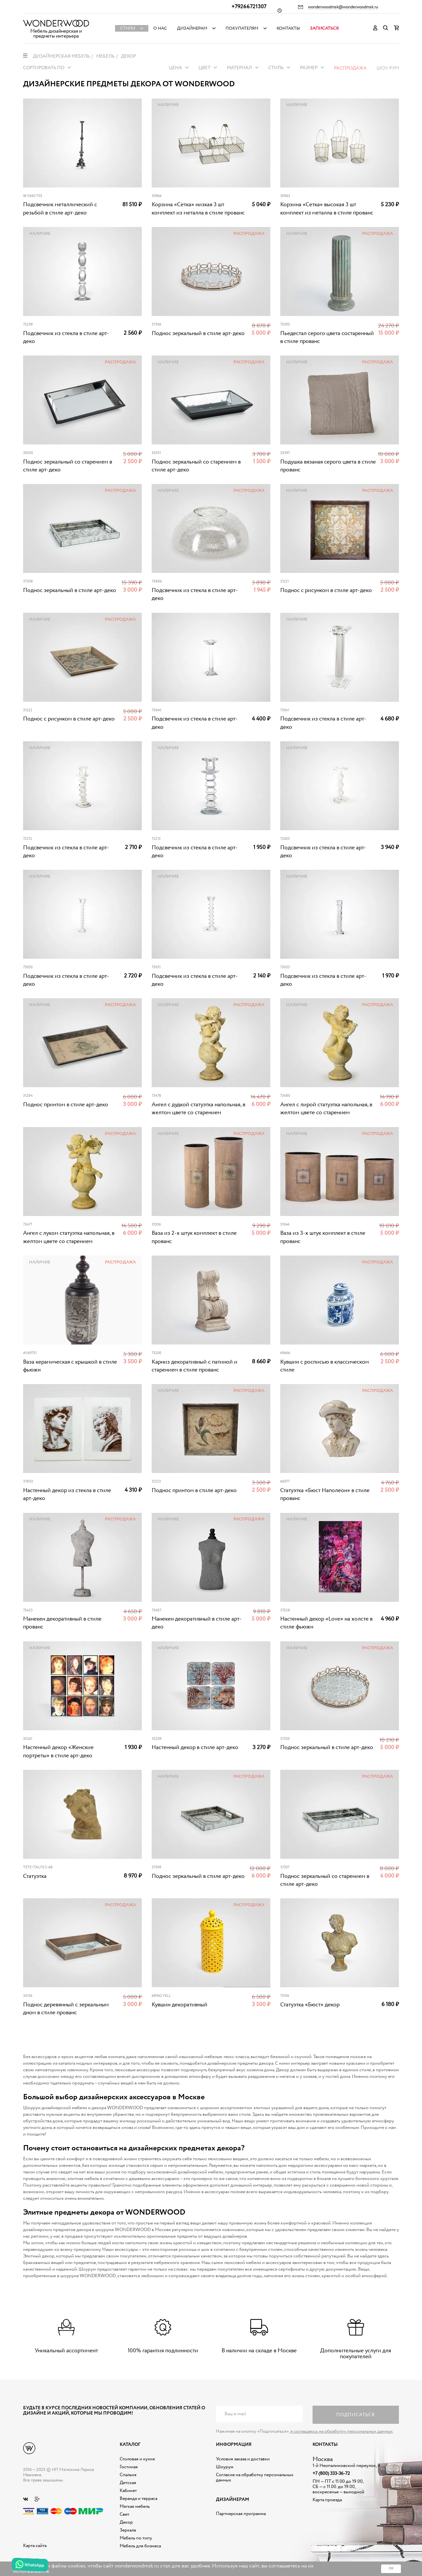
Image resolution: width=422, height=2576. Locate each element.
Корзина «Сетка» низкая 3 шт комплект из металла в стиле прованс (198, 209)
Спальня (128, 2475)
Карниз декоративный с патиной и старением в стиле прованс (194, 1366)
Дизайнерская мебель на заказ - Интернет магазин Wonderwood (56, 23)
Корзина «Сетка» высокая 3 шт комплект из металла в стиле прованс (326, 209)
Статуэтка (34, 1876)
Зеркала (128, 2530)
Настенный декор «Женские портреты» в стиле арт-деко (58, 1751)
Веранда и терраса (138, 2498)
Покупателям (242, 28)
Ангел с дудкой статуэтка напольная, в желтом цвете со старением (198, 1109)
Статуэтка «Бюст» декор (310, 2005)
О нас (160, 28)
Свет (124, 2514)
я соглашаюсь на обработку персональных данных (341, 2431)
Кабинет (128, 2490)
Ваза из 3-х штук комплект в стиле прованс (322, 1237)
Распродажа (350, 68)
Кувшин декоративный (179, 2005)
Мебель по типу (136, 2538)
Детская (128, 2482)
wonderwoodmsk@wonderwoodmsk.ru (343, 7)
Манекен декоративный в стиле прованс (62, 1623)
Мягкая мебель (135, 2506)
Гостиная (129, 2467)
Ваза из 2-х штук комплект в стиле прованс (194, 1237)
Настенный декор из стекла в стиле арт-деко (67, 1494)
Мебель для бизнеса (140, 2546)
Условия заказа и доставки (243, 2459)
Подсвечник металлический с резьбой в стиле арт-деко (60, 209)
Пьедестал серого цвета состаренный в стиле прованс (327, 337)
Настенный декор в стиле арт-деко (195, 1747)
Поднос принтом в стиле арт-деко (65, 1105)
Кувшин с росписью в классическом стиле (324, 1366)
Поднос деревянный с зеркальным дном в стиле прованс (66, 2009)
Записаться (324, 28)
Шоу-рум (388, 68)
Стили (127, 28)
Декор (126, 2522)
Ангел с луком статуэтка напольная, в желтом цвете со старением (68, 1237)
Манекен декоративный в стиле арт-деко (197, 1623)
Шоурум (224, 2467)
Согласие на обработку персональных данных (254, 2477)
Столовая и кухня (137, 2459)
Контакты (288, 28)
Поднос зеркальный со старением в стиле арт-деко (67, 466)
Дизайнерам (192, 28)
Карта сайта (34, 2545)
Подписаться (355, 2415)
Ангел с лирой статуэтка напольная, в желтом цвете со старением (326, 1109)
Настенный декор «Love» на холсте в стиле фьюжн (326, 1623)
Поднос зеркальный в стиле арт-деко (198, 333)
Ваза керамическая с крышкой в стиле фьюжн (70, 1366)
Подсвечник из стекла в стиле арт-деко (66, 337)
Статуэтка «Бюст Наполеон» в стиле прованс (325, 1494)
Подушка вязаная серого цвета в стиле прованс (328, 466)
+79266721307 (248, 7)
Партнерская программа (241, 2513)
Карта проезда (327, 2500)
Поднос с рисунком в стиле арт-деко (326, 590)
